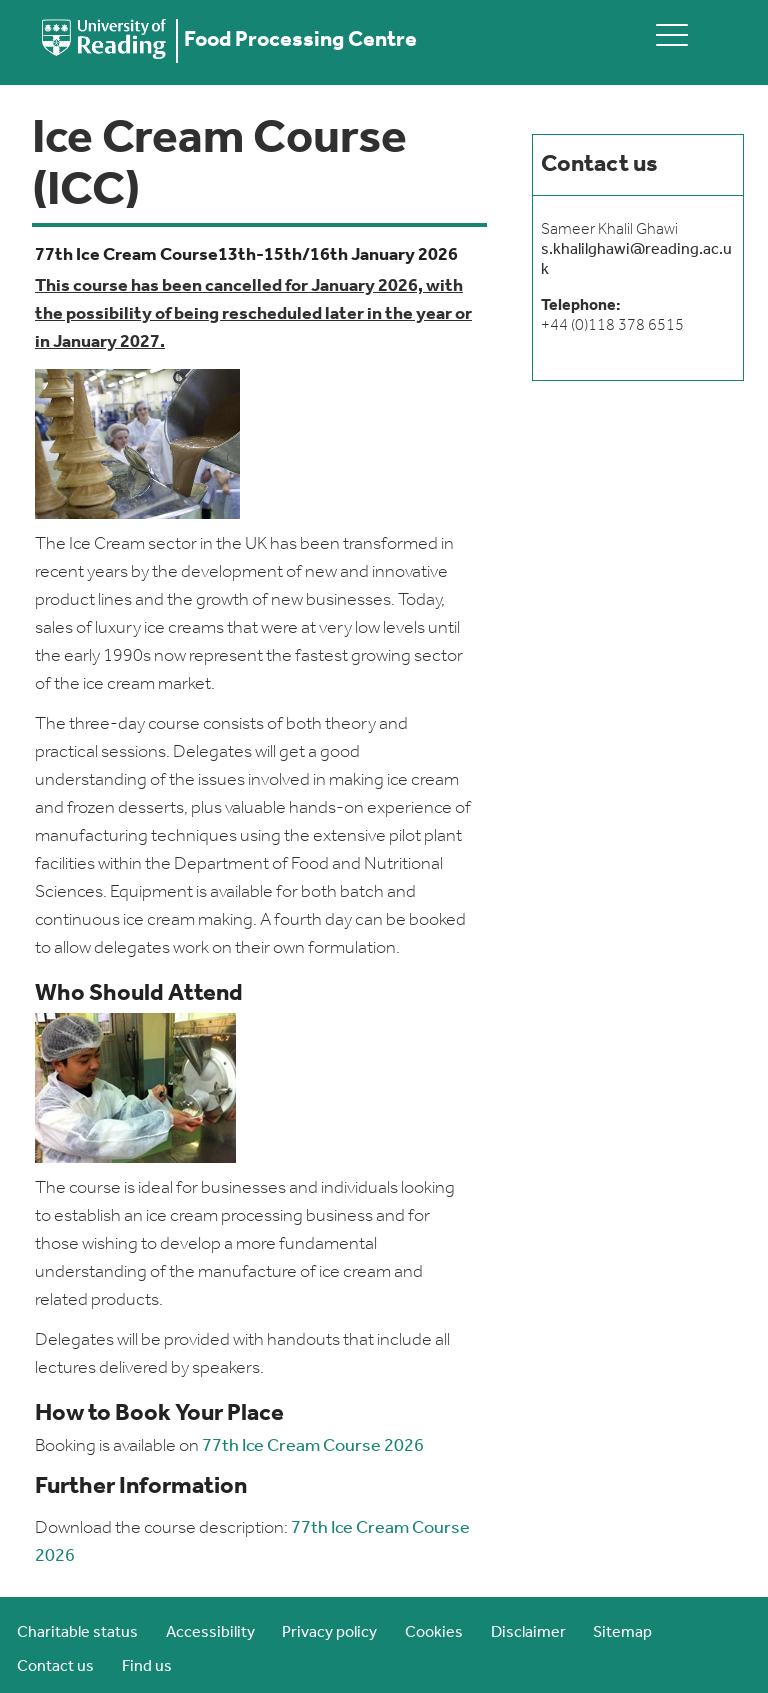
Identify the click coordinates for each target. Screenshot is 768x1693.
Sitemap (622, 1633)
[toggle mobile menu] (672, 34)
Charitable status (77, 1633)
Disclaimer (528, 1633)
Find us (147, 1667)
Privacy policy (329, 1633)
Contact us (55, 1667)
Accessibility (210, 1633)
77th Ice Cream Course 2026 (313, 1446)
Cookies (434, 1633)
